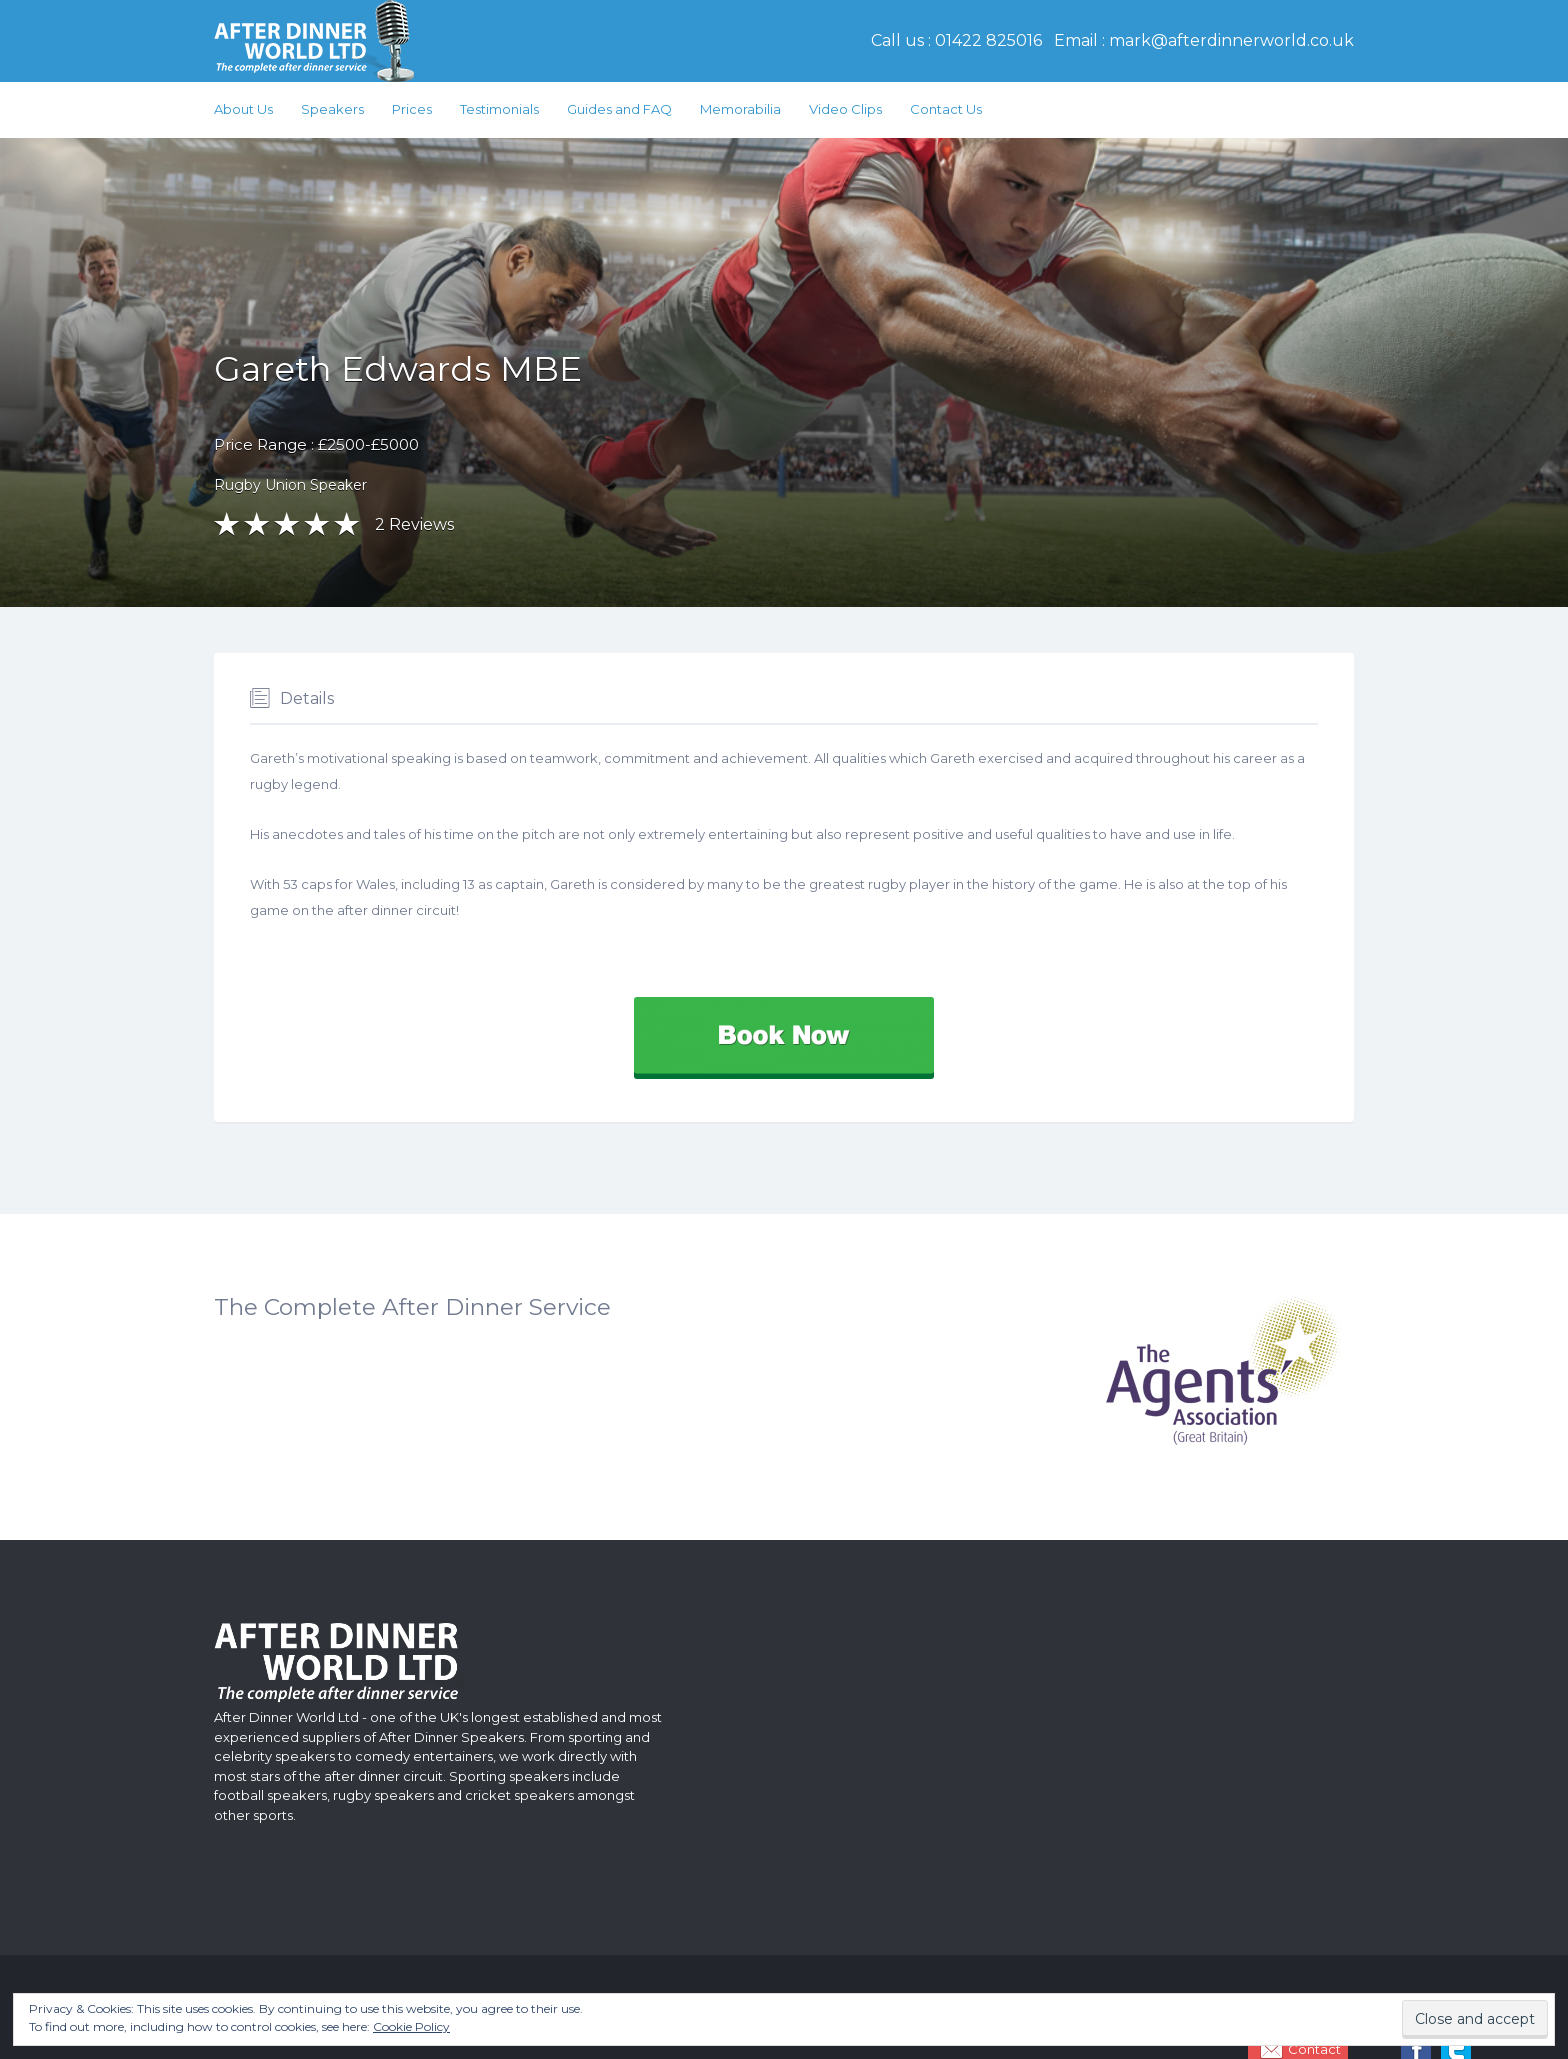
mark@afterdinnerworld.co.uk (1231, 40)
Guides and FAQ (619, 109)
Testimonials (499, 109)
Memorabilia (740, 109)
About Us (243, 109)
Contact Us (946, 109)
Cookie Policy (411, 2026)
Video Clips (845, 109)
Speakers (332, 109)
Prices (412, 109)
